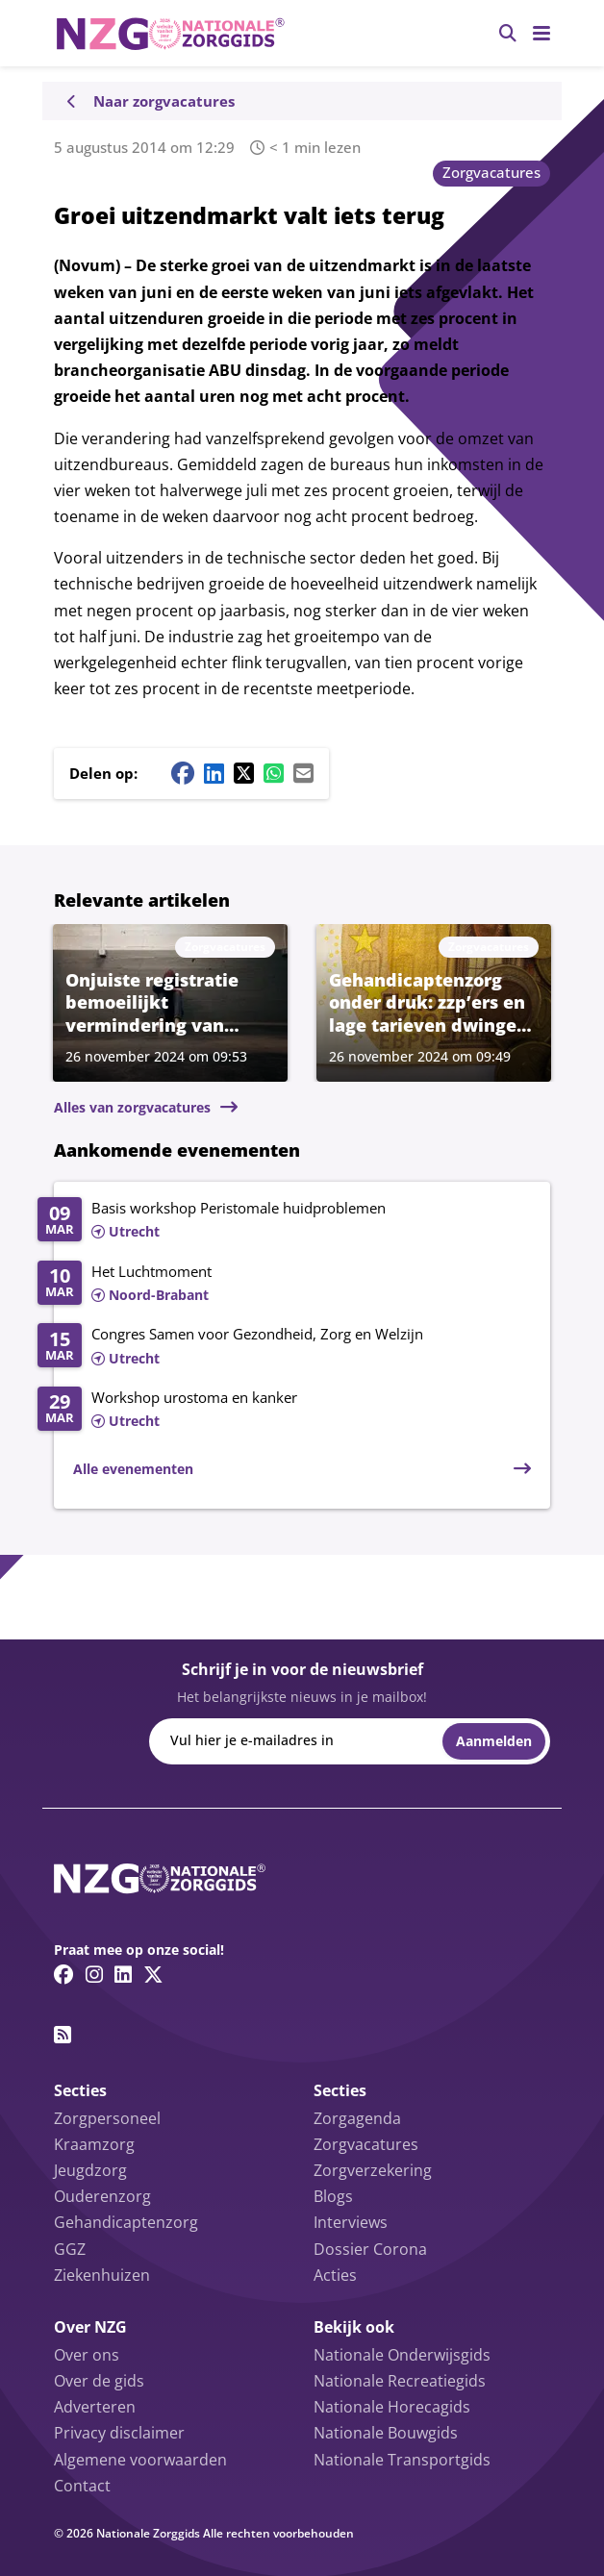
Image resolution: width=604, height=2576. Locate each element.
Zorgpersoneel (107, 2118)
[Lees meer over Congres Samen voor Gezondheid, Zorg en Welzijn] (284, 1347)
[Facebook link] (64, 1974)
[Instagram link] (94, 1974)
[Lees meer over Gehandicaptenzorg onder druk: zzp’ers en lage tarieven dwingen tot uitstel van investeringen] (433, 1002)
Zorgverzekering (373, 2170)
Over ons (86, 2354)
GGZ (70, 2249)
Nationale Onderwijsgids (402, 2354)
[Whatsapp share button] (274, 773)
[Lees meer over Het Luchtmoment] (284, 1285)
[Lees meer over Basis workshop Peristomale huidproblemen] (284, 1221)
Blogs (333, 2196)
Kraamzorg (94, 2144)
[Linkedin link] (123, 1974)
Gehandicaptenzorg (126, 2222)
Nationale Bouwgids (386, 2432)
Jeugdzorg (90, 2170)
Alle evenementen (133, 1469)
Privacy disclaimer (119, 2432)
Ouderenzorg (102, 2196)
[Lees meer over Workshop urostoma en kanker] (284, 1411)
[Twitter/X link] (153, 1974)
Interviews (351, 2222)
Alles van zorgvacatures (132, 1107)
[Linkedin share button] (214, 773)
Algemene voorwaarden (140, 2459)
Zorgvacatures (491, 172)
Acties (335, 2275)
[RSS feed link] (62, 2034)
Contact (82, 2485)
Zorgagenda (357, 2118)
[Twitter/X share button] (244, 773)
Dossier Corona (370, 2249)
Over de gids (99, 2380)
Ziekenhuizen (102, 2275)
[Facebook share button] (182, 773)
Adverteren (95, 2406)
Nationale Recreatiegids (400, 2380)
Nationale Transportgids (402, 2459)
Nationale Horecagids (392, 2406)
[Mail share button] (303, 773)
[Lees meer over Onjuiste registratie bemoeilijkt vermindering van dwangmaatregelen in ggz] (170, 1002)
